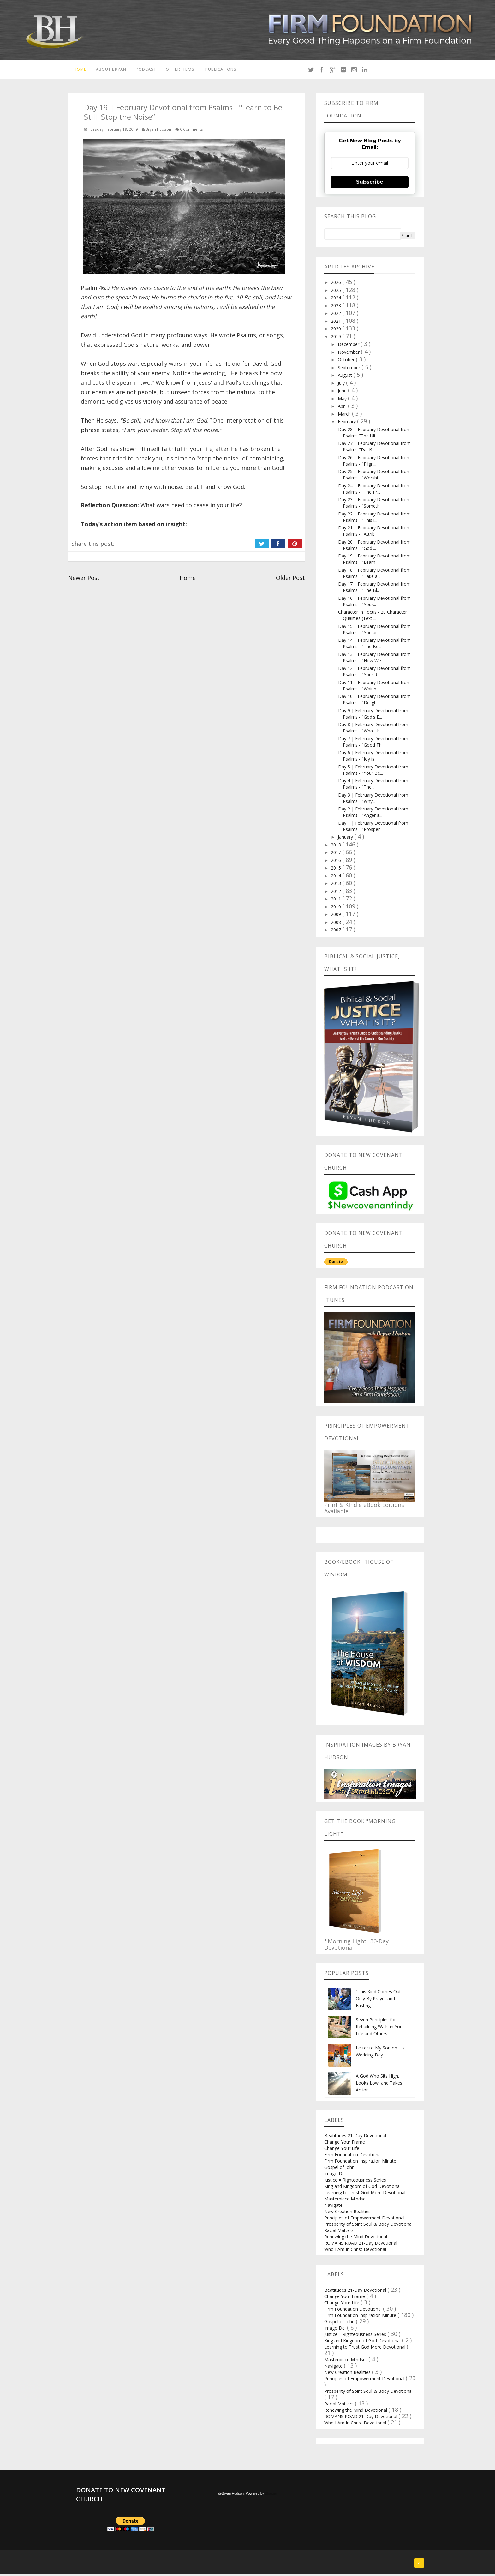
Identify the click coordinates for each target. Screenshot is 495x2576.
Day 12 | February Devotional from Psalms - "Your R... (374, 673)
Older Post (290, 579)
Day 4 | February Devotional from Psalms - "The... (373, 785)
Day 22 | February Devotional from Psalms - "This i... (374, 519)
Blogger (271, 2495)
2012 (336, 893)
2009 (336, 916)
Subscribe (369, 184)
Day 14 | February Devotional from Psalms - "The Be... (374, 645)
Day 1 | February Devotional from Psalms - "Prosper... (373, 828)
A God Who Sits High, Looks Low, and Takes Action (379, 2085)
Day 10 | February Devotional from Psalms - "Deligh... (374, 701)
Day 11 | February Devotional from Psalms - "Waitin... (374, 687)
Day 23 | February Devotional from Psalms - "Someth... (374, 504)
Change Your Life (341, 2150)
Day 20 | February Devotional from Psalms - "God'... (374, 547)
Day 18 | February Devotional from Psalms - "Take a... (374, 575)
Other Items (182, 70)
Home (78, 70)
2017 (336, 854)
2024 (336, 300)
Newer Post (84, 579)
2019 (336, 338)
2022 (336, 315)
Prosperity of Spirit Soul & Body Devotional (368, 2226)
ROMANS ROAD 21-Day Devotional (360, 2245)
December (349, 346)
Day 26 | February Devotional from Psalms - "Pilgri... (374, 462)
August (345, 377)
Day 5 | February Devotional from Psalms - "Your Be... (373, 772)
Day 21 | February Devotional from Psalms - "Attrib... (374, 533)
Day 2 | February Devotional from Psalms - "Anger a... (373, 814)
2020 (336, 331)
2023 (336, 307)
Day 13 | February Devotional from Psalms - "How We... (374, 659)
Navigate (333, 2207)
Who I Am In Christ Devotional (355, 2251)
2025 (336, 292)
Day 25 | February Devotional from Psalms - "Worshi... (374, 476)
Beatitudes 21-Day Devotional (355, 2137)
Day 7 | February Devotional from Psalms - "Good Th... (373, 743)
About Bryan (110, 70)
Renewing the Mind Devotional (355, 2239)
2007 (336, 932)
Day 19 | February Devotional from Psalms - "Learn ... (374, 561)
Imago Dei (335, 2175)
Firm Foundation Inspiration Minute (360, 2163)
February (347, 423)
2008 (336, 924)
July (342, 385)
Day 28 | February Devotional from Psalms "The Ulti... (374, 434)
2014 (336, 878)
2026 (336, 284)
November (349, 354)
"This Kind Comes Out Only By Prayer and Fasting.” (378, 2000)
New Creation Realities (347, 2213)
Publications (226, 70)
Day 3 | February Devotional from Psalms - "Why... (373, 800)
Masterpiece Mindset (345, 2201)
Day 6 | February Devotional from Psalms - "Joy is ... (373, 757)
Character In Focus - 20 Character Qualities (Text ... (372, 617)
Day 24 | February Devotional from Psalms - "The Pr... (374, 491)
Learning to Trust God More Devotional (364, 2194)
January (346, 839)
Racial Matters (339, 2232)
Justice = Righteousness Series (355, 2182)
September (349, 369)
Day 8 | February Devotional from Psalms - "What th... (373, 729)
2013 (336, 885)
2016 (336, 862)
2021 (336, 323)
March (345, 416)
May (343, 400)
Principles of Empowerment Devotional (364, 2220)
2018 (336, 847)
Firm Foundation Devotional (353, 2156)
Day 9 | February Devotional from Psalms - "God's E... (373, 715)
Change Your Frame (344, 2144)
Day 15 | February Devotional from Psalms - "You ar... (374, 631)
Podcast (147, 70)
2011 (336, 901)
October (347, 361)
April (343, 408)
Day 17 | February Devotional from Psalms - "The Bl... (374, 589)
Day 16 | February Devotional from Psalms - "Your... (374, 603)
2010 (336, 909)
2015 (336, 870)
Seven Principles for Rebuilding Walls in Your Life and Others (380, 2028)
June (343, 392)
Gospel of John (339, 2169)
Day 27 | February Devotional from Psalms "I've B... (374, 448)
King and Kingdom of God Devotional (362, 2188)
